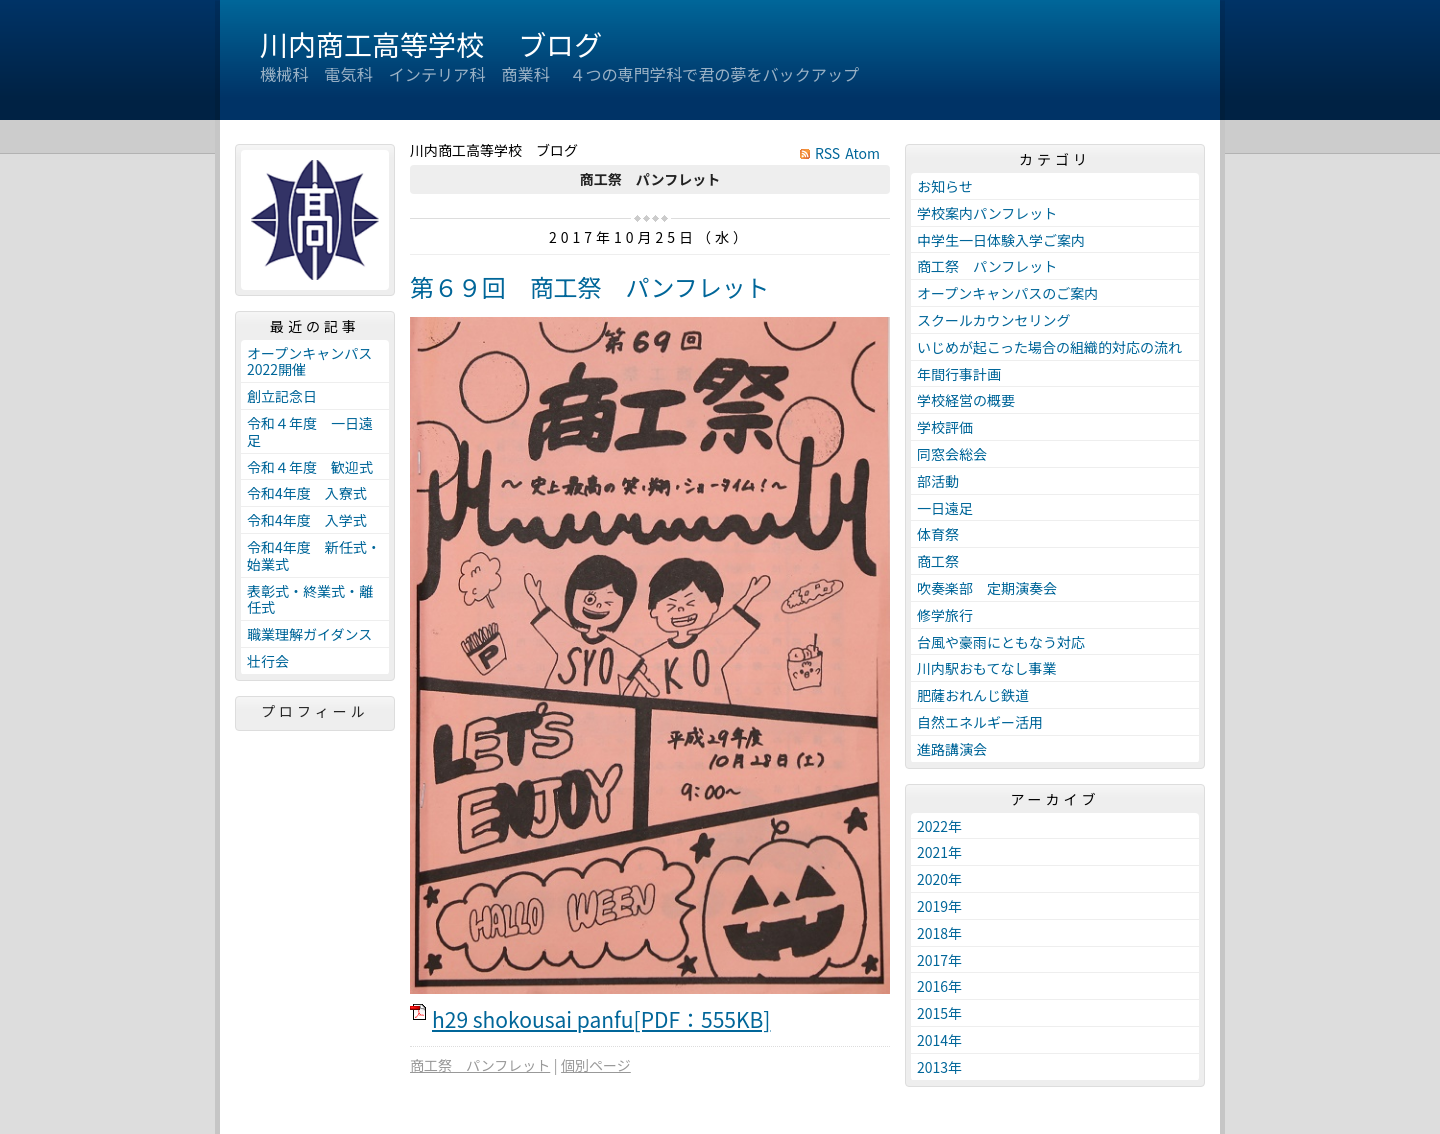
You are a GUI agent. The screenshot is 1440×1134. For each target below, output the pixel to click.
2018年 (939, 933)
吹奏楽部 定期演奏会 (987, 588)
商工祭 (938, 561)
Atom (862, 153)
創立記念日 (282, 396)
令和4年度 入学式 (307, 520)
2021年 (939, 852)
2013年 (939, 1067)
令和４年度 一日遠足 (310, 431)
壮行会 (268, 661)
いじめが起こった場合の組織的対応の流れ (1049, 347)
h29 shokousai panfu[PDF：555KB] (601, 1019)
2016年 (939, 986)
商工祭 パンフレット (480, 1065)
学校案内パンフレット (987, 213)
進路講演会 (952, 749)
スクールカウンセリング (994, 320)
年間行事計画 (959, 374)
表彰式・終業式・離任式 (310, 599)
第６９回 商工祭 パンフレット (590, 286)
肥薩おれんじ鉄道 (973, 695)
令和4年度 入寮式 (307, 493)
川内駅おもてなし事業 (986, 668)
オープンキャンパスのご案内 (1007, 293)
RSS (827, 153)
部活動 (938, 481)
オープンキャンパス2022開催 (309, 361)
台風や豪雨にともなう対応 (1001, 642)
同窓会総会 (952, 454)
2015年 (939, 1013)
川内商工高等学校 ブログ (431, 44)
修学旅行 (945, 615)
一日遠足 (945, 508)
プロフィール (315, 711)
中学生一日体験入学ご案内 (1001, 240)
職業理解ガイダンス (309, 634)
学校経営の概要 (966, 400)
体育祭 (938, 534)
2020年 (939, 879)
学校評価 (945, 427)
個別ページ (596, 1065)
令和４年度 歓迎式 (310, 467)
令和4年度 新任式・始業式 (314, 555)
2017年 (939, 960)
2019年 (939, 906)
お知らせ (945, 186)
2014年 (939, 1040)
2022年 (939, 826)
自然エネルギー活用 (980, 722)
